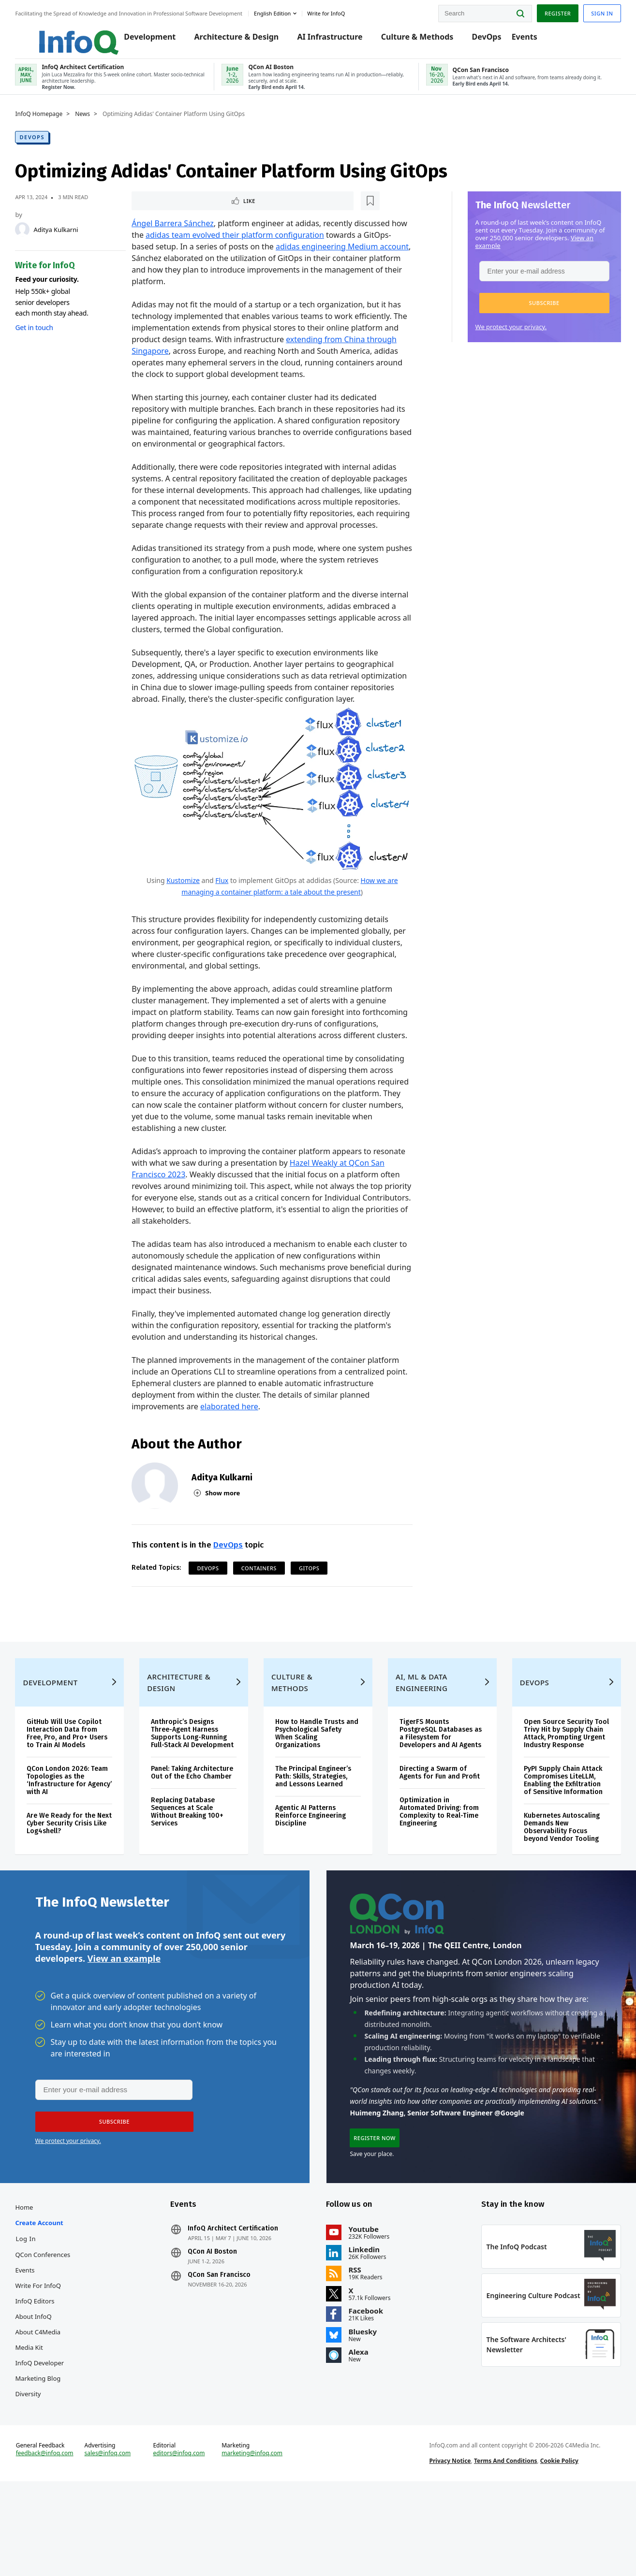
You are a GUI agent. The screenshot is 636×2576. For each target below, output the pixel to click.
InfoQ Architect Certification (240, 2302)
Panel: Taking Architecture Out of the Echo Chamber (196, 1835)
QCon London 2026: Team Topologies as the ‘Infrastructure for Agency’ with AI (79, 1831)
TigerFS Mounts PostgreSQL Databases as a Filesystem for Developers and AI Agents (433, 1788)
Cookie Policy (554, 2549)
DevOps (485, 39)
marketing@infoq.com (256, 2541)
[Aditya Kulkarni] (36, 239)
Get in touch (48, 337)
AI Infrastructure (328, 39)
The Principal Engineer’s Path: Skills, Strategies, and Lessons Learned (316, 1827)
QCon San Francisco (226, 2349)
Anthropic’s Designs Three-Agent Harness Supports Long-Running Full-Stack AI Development (197, 1788)
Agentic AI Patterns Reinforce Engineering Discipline (313, 1866)
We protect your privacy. (497, 337)
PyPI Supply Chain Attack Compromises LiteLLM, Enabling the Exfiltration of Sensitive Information (555, 1838)
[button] (530, 313)
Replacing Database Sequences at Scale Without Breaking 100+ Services (195, 1878)
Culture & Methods (416, 39)
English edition (286, 11)
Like (162, 211)
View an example (124, 2024)
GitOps (314, 1597)
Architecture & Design (235, 39)
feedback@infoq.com (58, 2541)
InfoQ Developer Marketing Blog (53, 2444)
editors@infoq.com (186, 2541)
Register (544, 11)
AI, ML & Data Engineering (418, 1733)
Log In (40, 2312)
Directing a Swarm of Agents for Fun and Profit (430, 1835)
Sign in (588, 11)
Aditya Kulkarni (69, 240)
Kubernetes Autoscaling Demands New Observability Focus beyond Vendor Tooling (554, 1885)
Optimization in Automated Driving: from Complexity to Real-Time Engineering (436, 1878)
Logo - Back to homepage (69, 35)
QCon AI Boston (219, 2326)
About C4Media (51, 2406)
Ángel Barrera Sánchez (177, 235)
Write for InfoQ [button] (340, 11)
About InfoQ (47, 2390)
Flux (221, 898)
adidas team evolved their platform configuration (257, 246)
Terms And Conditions (500, 2549)
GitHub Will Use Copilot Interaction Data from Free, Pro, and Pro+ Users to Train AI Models (80, 1784)
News (96, 124)
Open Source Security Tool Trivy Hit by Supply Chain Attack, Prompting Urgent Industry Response (554, 1788)
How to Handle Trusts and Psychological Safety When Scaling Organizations (312, 1784)
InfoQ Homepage (52, 124)
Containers (263, 1597)
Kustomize (183, 898)
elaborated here (234, 1436)
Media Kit (43, 2421)
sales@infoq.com (118, 2541)
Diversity (42, 2467)
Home (38, 2281)
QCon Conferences (56, 2328)
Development (149, 39)
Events (523, 39)
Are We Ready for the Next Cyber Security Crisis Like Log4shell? (75, 1874)
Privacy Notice (445, 2549)
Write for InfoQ (51, 2359)
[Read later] (194, 212)
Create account (53, 2296)
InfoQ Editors (48, 2375)
